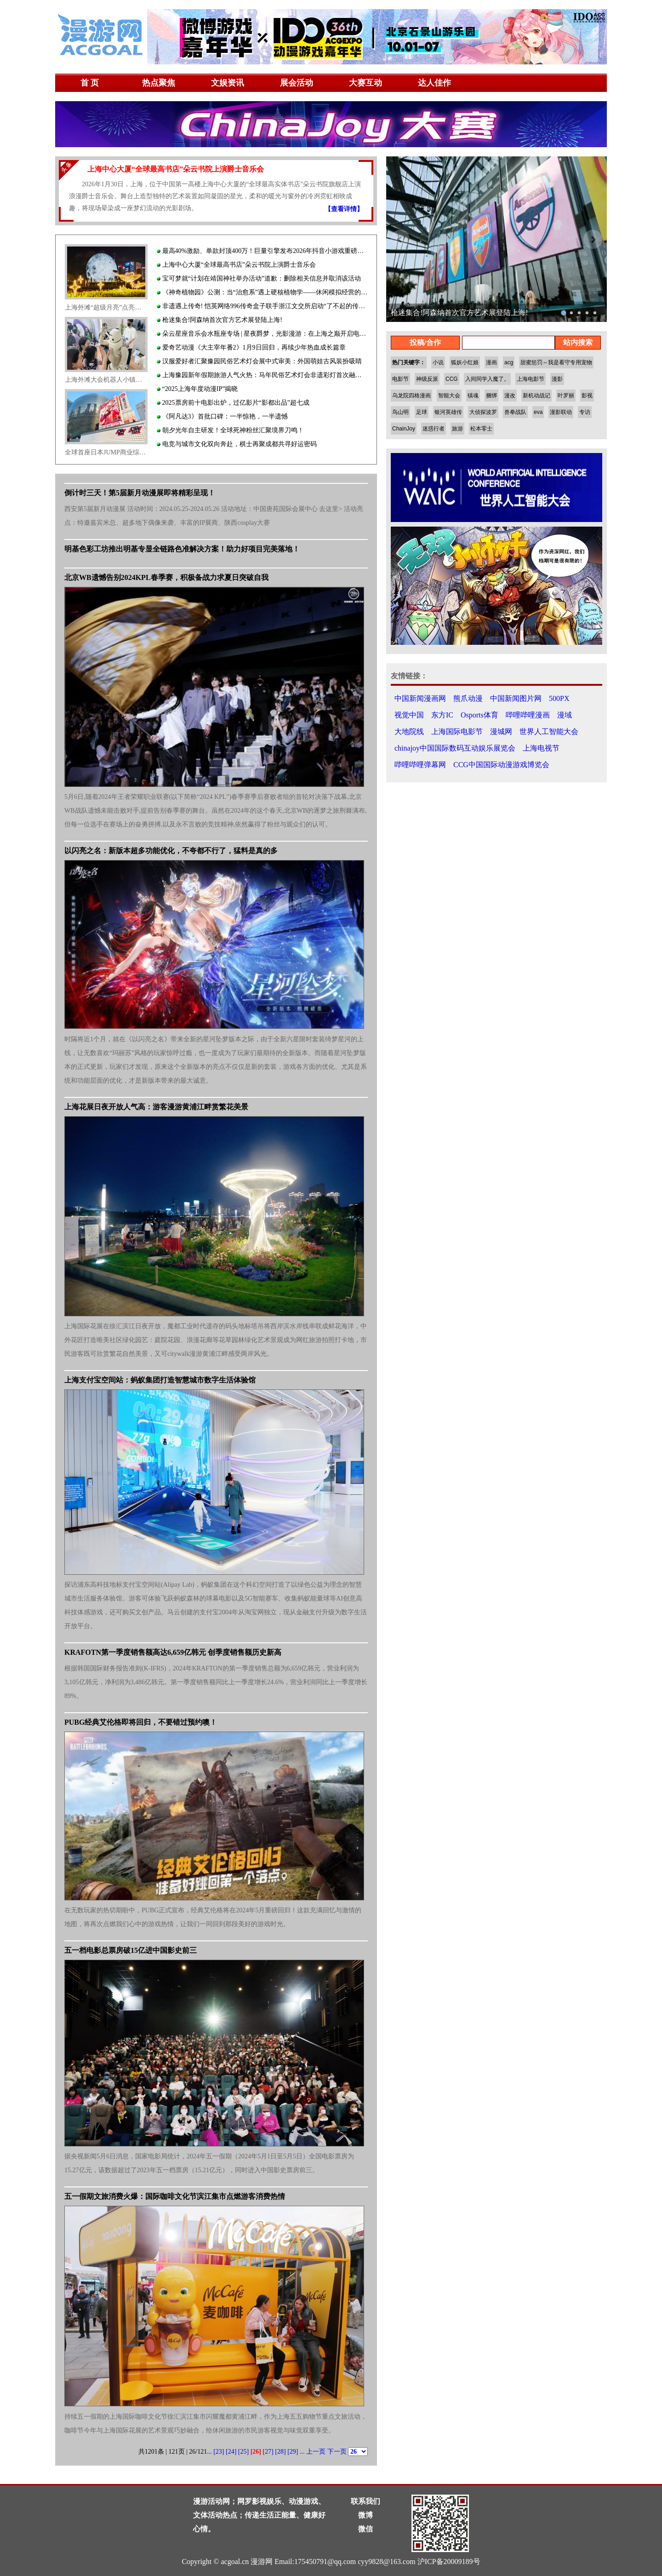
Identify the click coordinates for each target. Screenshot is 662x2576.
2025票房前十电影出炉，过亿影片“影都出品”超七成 (233, 402)
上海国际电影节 (457, 731)
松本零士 (481, 428)
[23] (218, 2451)
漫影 (557, 379)
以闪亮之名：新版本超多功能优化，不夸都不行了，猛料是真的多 (171, 851)
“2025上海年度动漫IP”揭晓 (197, 388)
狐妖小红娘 (465, 362)
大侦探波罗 (483, 412)
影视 (587, 395)
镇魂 (473, 395)
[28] (280, 2451)
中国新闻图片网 (516, 698)
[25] (243, 2451)
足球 (421, 412)
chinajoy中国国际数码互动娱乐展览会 (454, 748)
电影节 (400, 379)
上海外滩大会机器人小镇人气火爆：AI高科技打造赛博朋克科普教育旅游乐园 (106, 379)
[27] (268, 2451)
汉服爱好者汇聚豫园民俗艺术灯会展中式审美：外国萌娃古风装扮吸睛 (259, 361)
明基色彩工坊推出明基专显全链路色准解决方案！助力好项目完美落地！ (182, 549)
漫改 (509, 395)
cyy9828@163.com (386, 2561)
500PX (559, 698)
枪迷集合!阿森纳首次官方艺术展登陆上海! (219, 319)
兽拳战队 (515, 412)
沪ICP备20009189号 (448, 2561)
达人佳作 (434, 82)
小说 (438, 362)
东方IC (442, 715)
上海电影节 (530, 379)
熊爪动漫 (468, 698)
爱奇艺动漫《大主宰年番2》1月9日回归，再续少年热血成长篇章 (251, 347)
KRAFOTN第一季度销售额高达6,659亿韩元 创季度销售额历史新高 (172, 1652)
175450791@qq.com (325, 2561)
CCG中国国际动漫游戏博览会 (501, 765)
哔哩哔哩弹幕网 (420, 765)
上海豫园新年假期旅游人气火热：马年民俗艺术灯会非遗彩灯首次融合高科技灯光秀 (262, 375)
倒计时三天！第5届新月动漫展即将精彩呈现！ (139, 493)
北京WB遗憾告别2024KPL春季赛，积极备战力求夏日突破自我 (166, 577)
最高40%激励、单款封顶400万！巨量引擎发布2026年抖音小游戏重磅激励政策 (262, 250)
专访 (584, 412)
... (209, 2451)
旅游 (457, 428)
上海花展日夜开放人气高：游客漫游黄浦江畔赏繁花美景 (156, 1107)
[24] (231, 2451)
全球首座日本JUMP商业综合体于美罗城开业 (106, 452)
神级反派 (427, 379)
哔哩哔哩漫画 (528, 715)
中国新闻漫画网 (420, 698)
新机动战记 (536, 395)
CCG (451, 379)
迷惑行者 (433, 428)
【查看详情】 (344, 209)
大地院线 (409, 731)
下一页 (337, 2451)
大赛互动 (365, 82)
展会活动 (296, 82)
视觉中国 (409, 715)
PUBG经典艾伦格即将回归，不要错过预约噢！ (140, 1722)
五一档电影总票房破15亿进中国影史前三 (130, 1950)
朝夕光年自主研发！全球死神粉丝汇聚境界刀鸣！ (230, 430)
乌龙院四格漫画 (411, 395)
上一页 (315, 2451)
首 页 (89, 82)
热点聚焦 (158, 82)
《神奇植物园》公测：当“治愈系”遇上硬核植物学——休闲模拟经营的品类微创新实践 (262, 292)
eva (538, 412)
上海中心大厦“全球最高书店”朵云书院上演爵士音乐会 (236, 264)
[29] (292, 2451)
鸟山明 (400, 412)
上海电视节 (541, 748)
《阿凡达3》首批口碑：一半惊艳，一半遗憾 (222, 416)
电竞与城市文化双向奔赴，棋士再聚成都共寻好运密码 (237, 444)
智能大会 (449, 395)
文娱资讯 (227, 82)
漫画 (491, 362)
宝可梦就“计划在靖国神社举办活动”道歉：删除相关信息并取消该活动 (259, 278)
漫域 (564, 715)
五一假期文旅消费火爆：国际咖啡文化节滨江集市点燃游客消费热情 (174, 2196)
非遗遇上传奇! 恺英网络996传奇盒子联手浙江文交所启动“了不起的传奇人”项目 (262, 306)
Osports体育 (479, 715)
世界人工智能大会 (548, 731)
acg (508, 362)
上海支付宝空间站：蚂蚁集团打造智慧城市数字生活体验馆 (160, 1380)
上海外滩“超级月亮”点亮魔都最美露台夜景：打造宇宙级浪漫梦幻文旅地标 (106, 307)
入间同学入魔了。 (487, 379)
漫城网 (501, 731)
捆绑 (491, 395)
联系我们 (365, 2501)
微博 (365, 2515)
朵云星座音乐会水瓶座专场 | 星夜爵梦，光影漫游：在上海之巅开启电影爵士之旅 (262, 333)
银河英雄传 (448, 412)
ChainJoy (403, 428)
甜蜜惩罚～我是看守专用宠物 (556, 362)
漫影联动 (561, 412)
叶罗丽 (566, 395)
